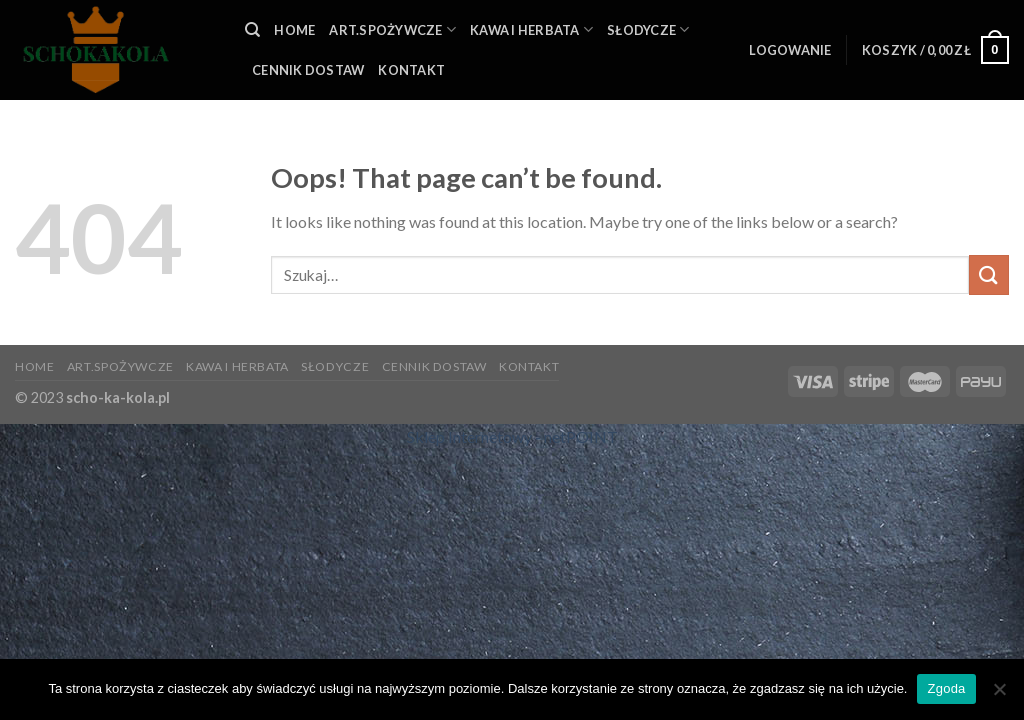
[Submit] (989, 274)
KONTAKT (411, 70)
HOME (294, 30)
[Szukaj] (252, 30)
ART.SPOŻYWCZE (392, 29)
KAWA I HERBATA (531, 29)
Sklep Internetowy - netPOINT (512, 436)
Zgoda (946, 688)
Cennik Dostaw (308, 70)
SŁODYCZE (648, 29)
